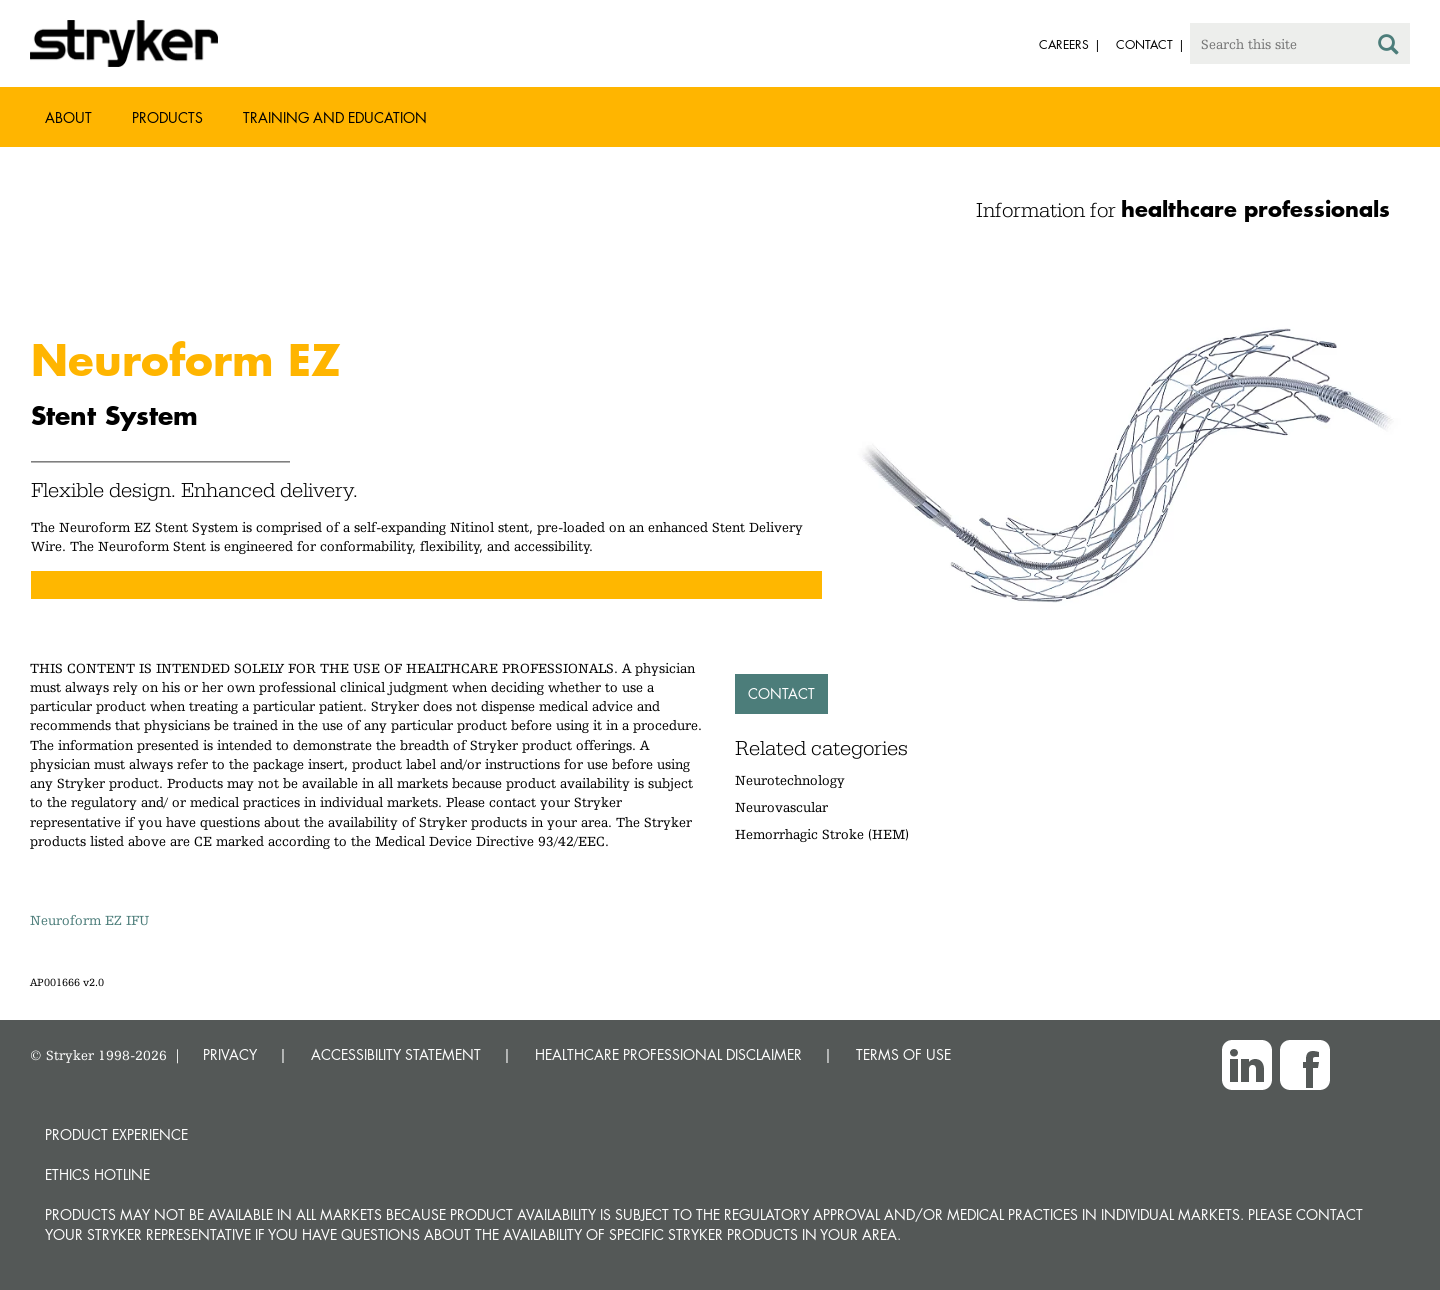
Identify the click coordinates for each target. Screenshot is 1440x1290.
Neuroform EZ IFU (89, 920)
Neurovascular (781, 807)
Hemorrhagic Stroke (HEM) (822, 834)
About (68, 117)
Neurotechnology (790, 780)
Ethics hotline (97, 1174)
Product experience (116, 1134)
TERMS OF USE (903, 1054)
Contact (781, 693)
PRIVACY (230, 1054)
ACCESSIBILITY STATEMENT (396, 1054)
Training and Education (335, 117)
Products (167, 117)
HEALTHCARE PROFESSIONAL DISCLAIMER (668, 1054)
